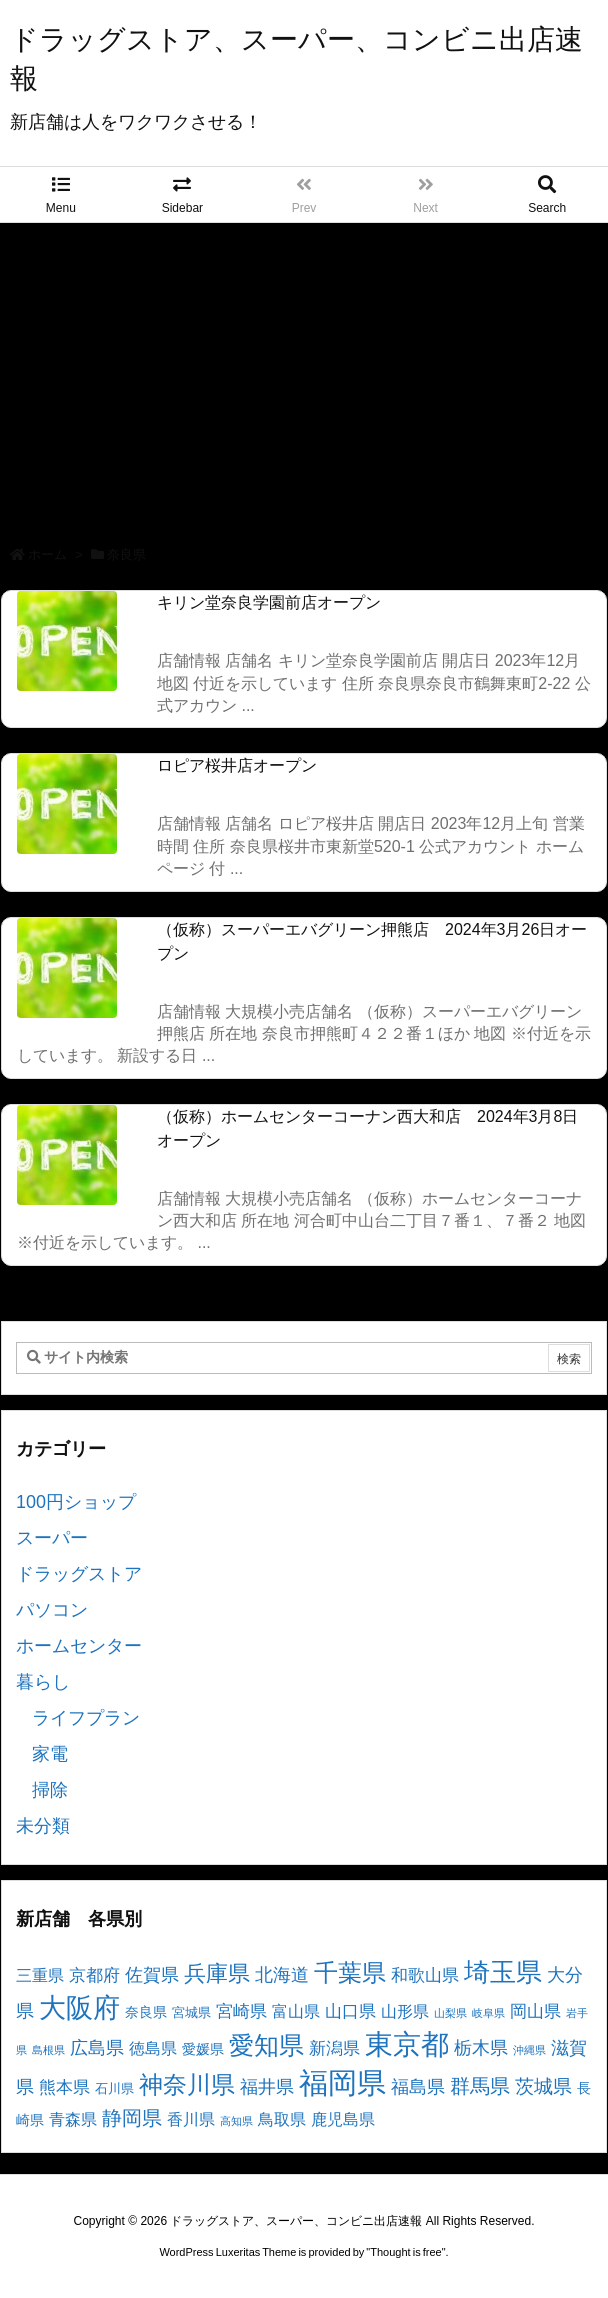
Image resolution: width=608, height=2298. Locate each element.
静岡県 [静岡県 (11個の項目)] (132, 2117)
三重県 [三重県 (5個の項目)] (40, 1975)
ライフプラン (86, 1718)
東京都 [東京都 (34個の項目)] (407, 2044)
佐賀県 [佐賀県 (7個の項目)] (152, 1975)
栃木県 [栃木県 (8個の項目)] (481, 2047)
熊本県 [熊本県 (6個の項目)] (64, 2087)
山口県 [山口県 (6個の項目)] (350, 2011)
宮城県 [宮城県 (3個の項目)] (191, 2013)
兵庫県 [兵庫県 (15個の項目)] (217, 1973)
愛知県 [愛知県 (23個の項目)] (266, 2045)
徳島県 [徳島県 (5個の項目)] (153, 2048)
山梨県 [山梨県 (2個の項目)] (450, 2013)
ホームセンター (79, 1646)
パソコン (52, 1610)
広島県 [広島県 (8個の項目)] (97, 2047)
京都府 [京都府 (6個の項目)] (94, 1975)
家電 (50, 1754)
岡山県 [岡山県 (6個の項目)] (535, 2011)
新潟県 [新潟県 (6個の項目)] (334, 2048)
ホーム (47, 554)
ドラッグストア (79, 1574)
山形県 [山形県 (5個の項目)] (405, 2011)
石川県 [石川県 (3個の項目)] (114, 2089)
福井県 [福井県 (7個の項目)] (267, 2087)
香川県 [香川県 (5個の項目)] (191, 2119)
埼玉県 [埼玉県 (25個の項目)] (503, 1972)
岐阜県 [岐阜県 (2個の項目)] (488, 2013)
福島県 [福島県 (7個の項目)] (418, 2087)
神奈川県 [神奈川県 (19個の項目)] (187, 2084)
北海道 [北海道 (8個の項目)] (282, 1974)
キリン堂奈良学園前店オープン (269, 602)
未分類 (43, 1826)
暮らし (43, 1682)
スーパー (52, 1538)
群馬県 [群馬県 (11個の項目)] (480, 2085)
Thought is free (405, 2252)
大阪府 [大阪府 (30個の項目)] (79, 2007)
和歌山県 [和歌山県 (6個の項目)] (425, 1975)
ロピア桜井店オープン (237, 765)
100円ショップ (76, 1502)
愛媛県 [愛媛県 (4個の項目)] (203, 2049)
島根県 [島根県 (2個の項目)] (48, 2050)
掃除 (50, 1790)
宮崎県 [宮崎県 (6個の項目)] (241, 2011)
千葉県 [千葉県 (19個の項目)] (350, 1972)
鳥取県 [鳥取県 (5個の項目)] (282, 2119)
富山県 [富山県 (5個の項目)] (296, 2011)
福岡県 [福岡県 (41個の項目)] (342, 2082)
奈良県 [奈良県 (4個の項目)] (146, 2012)
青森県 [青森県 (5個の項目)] (73, 2119)
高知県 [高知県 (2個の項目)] (236, 2121)
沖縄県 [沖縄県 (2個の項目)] (529, 2050)
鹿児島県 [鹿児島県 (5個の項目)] (343, 2119)
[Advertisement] (304, 373)
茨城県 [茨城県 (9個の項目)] (543, 2086)
